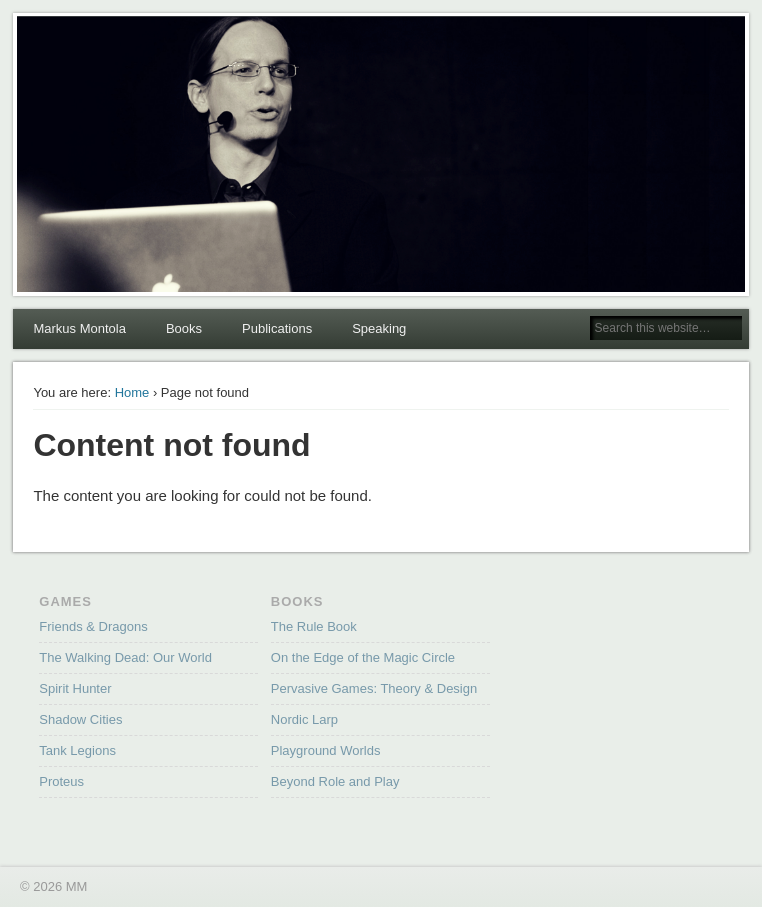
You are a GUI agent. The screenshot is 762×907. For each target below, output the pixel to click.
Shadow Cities (80, 719)
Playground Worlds (326, 750)
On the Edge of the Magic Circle (363, 657)
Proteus (61, 781)
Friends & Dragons (93, 626)
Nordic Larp (304, 719)
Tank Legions (77, 750)
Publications (277, 328)
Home (132, 392)
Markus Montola (79, 328)
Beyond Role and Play (335, 781)
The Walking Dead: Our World (125, 657)
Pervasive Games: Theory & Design (374, 688)
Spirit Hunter (75, 688)
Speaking (379, 328)
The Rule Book (314, 626)
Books (184, 328)
